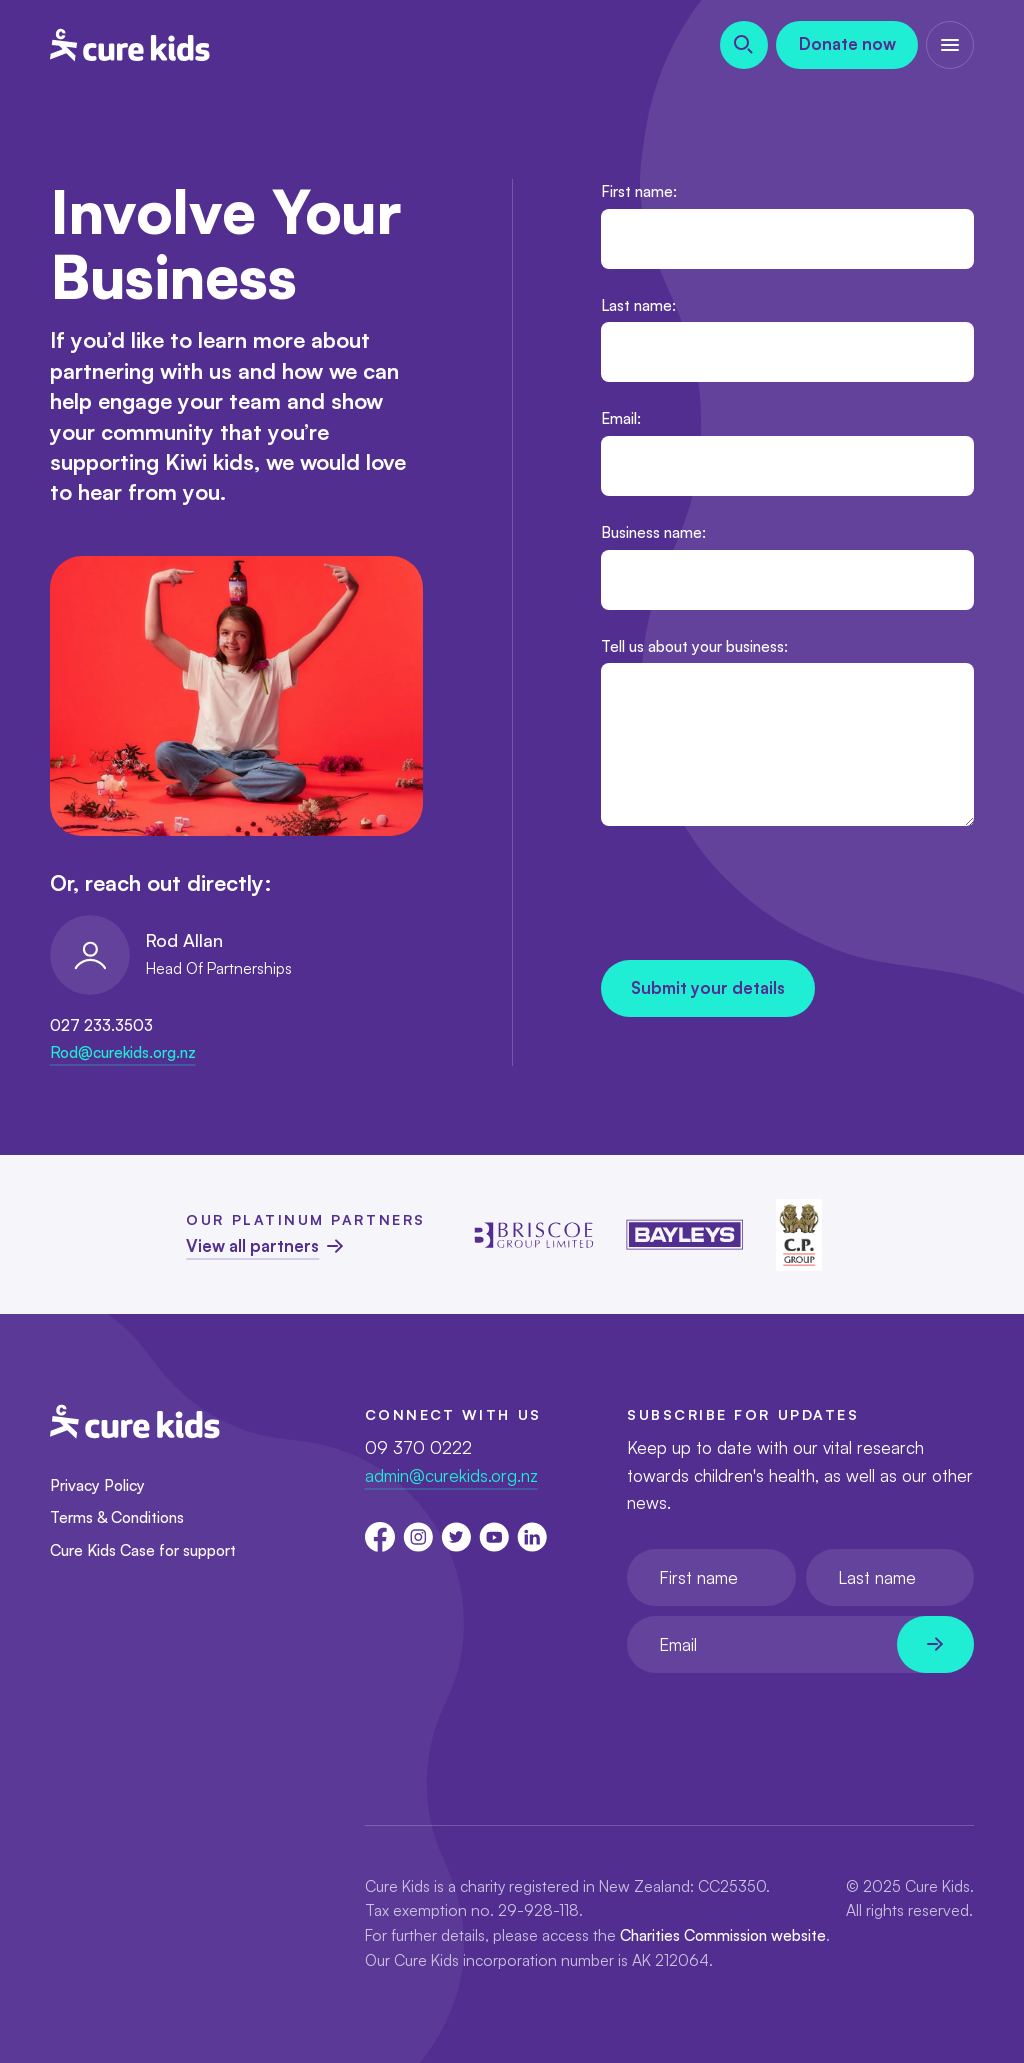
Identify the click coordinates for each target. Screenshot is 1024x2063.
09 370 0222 (418, 1447)
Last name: (638, 305)
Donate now (847, 43)
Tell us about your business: (694, 646)
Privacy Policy (97, 1485)
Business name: (653, 532)
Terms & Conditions (117, 1517)
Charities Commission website (723, 1935)
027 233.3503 (101, 1025)
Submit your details (708, 987)
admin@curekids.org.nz (451, 1475)
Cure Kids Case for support (143, 1550)
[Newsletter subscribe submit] (935, 1644)
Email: (621, 418)
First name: (639, 191)
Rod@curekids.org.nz (123, 1052)
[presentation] (753, 897)
